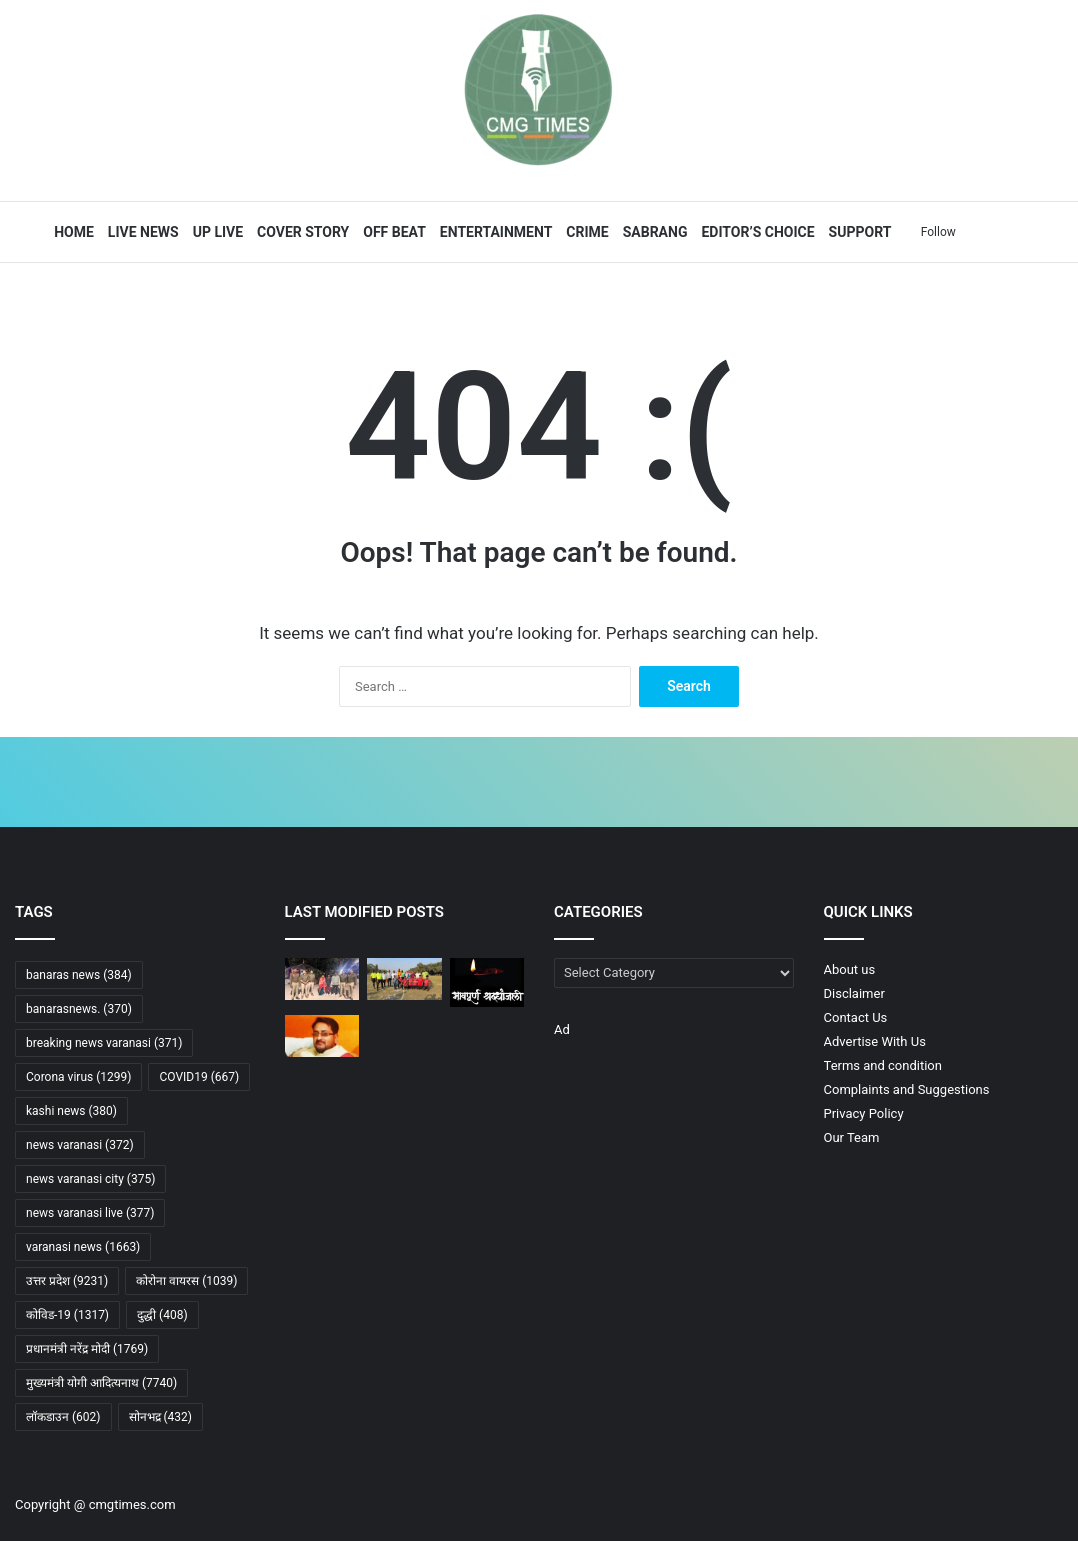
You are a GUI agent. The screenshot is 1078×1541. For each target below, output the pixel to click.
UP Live (215, 232)
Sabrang (652, 232)
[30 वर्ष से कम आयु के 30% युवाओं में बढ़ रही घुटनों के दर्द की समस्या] (487, 1036)
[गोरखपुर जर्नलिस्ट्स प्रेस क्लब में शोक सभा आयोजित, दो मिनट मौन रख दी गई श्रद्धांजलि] (487, 982)
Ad (562, 1029)
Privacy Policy (864, 1113)
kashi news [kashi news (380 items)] (71, 1111)
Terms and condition (883, 1065)
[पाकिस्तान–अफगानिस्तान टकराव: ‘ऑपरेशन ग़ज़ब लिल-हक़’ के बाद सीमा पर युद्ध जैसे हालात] (487, 1086)
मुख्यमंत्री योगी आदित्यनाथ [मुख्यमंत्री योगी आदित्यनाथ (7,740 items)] (101, 1383)
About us (850, 969)
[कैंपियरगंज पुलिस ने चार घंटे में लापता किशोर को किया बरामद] (322, 979)
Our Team (852, 1137)
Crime (585, 232)
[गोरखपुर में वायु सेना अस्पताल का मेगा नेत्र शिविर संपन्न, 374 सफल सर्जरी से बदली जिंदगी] (404, 1036)
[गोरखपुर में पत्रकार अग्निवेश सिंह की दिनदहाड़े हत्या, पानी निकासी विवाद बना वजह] (322, 1036)
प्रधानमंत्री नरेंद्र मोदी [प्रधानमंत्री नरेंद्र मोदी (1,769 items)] (87, 1349)
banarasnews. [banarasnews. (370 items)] (79, 1009)
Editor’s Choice (755, 232)
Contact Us (856, 1017)
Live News (141, 232)
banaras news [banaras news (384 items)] (79, 975)
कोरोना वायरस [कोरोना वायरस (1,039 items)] (186, 1281)
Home (72, 232)
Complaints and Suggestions (907, 1089)
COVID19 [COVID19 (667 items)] (199, 1077)
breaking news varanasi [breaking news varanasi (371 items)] (104, 1043)
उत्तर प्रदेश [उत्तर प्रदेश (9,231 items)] (67, 1281)
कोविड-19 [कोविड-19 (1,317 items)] (67, 1315)
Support (857, 232)
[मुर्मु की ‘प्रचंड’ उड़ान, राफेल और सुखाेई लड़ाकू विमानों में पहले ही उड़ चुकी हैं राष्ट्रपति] (322, 1086)
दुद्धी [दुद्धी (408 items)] (162, 1315)
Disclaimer (854, 993)
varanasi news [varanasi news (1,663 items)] (83, 1247)
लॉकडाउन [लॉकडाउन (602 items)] (63, 1417)
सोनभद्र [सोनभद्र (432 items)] (161, 1417)
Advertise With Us (875, 1041)
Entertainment (494, 232)
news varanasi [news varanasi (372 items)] (80, 1145)
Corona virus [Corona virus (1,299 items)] (78, 1077)
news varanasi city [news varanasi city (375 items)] (90, 1179)
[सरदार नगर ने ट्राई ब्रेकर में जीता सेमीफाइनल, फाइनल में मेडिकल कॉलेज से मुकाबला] (404, 979)
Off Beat (392, 232)
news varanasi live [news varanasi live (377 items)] (90, 1213)
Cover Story (301, 232)
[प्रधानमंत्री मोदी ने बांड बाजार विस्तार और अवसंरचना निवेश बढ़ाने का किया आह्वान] (404, 1086)
